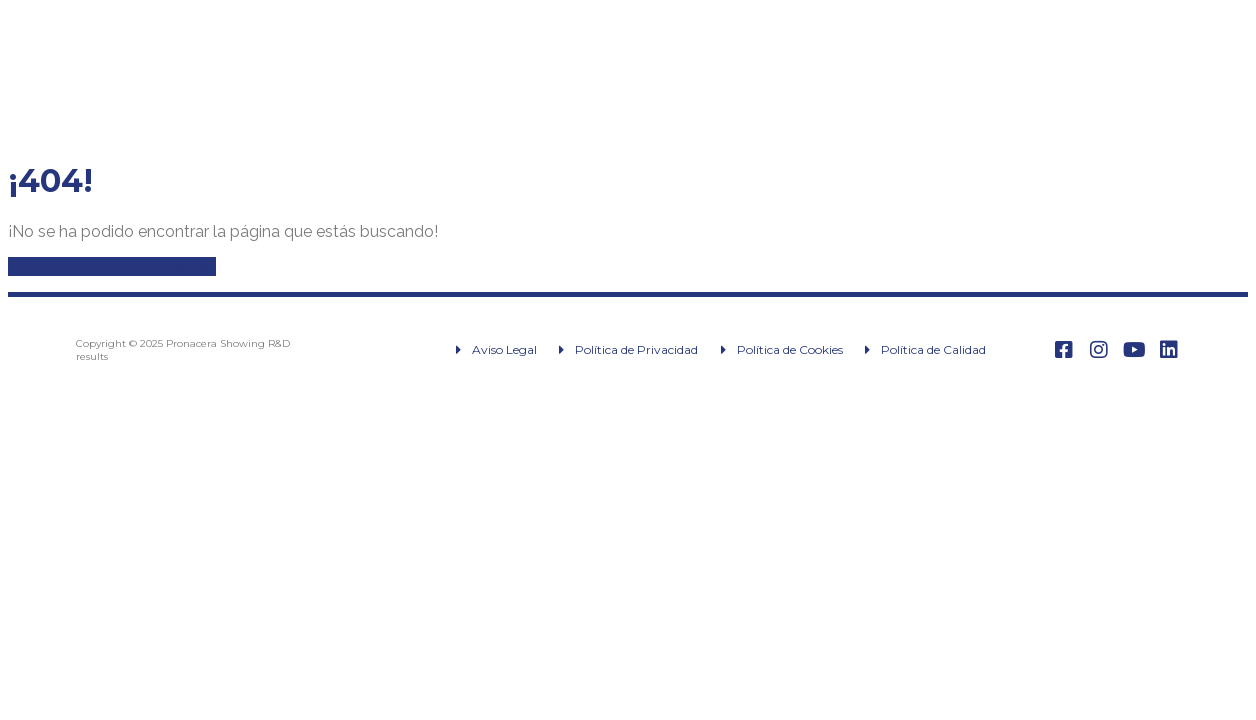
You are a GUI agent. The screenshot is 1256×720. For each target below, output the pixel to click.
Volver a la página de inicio (112, 266)
